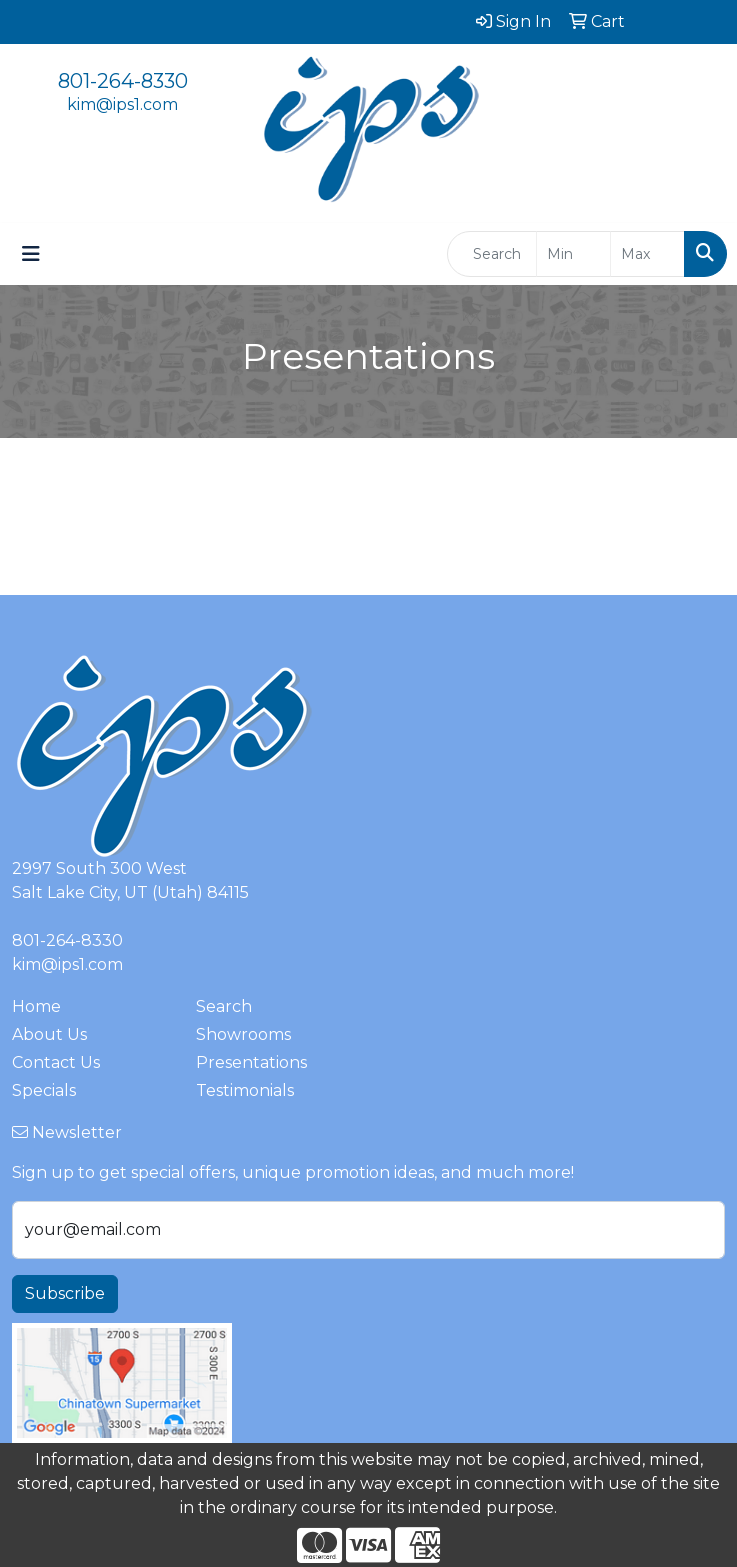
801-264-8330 (123, 81)
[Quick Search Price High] (647, 254)
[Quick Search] (492, 254)
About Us (49, 1034)
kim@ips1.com (122, 104)
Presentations (251, 1062)
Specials (44, 1090)
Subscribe (65, 1293)
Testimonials (245, 1090)
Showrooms (243, 1034)
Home (36, 1006)
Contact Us (56, 1062)
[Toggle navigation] (31, 254)
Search (224, 1006)
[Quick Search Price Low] (573, 254)
